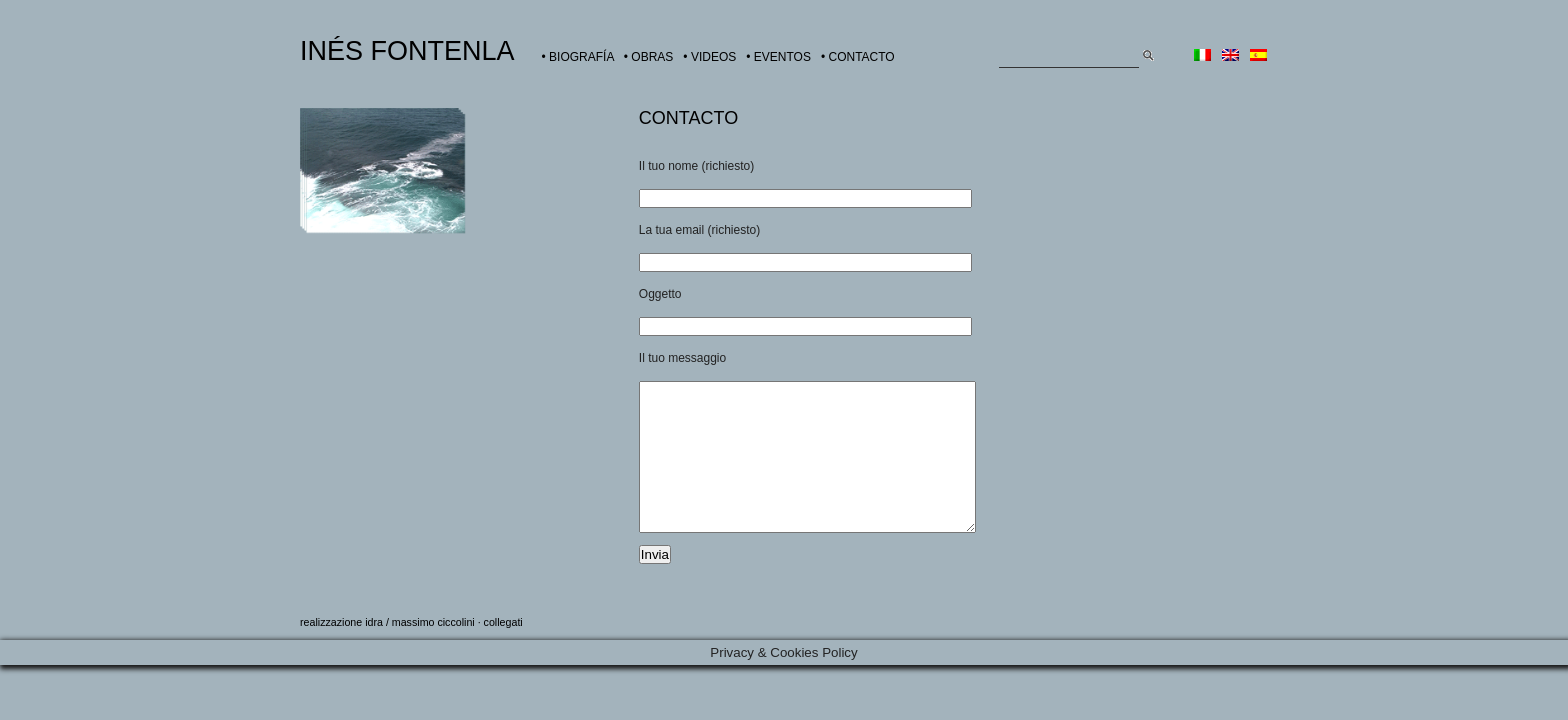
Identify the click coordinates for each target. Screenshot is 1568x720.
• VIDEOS (709, 57)
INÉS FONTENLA (407, 51)
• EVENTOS (778, 57)
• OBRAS (649, 57)
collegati (503, 652)
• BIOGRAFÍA (578, 57)
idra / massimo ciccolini (420, 652)
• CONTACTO (858, 57)
